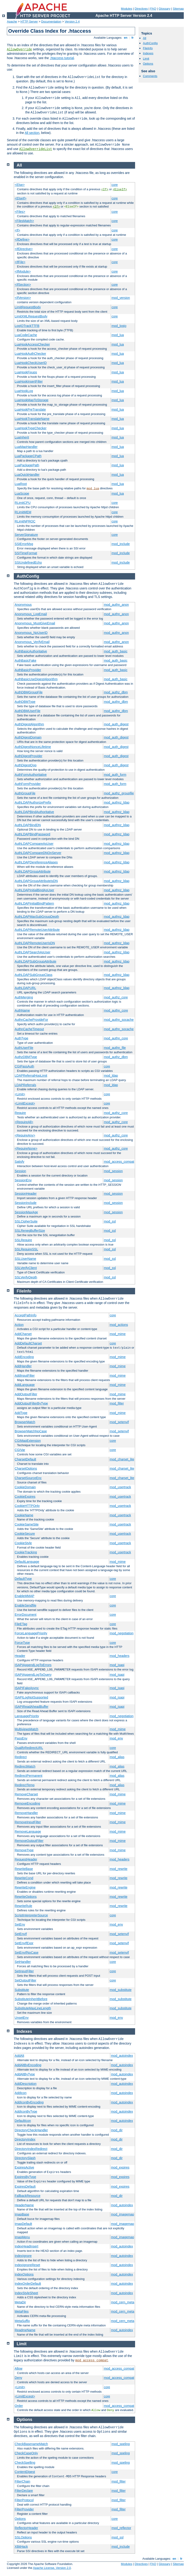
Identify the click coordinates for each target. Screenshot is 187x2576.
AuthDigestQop (26, 765)
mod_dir (117, 2130)
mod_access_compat (119, 1161)
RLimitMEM (23, 512)
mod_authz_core (116, 997)
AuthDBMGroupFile (28, 692)
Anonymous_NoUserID (31, 633)
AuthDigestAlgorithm (29, 724)
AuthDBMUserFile (27, 711)
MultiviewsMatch (26, 1729)
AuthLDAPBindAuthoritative (34, 812)
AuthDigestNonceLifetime (33, 747)
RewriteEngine (25, 1887)
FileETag (21, 1624)
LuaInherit (22, 437)
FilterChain (22, 2481)
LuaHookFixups (26, 372)
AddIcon (20, 2093)
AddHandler (23, 1366)
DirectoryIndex (25, 2139)
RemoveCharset (26, 1794)
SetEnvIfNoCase (27, 1952)
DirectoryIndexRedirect (31, 2149)
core (114, 185)
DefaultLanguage (27, 1561)
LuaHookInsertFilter (29, 381)
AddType (21, 1413)
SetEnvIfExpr (24, 1943)
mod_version (120, 298)
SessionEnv (23, 1180)
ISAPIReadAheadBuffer (31, 1706)
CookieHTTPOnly (27, 1506)
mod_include (120, 544)
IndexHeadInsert (26, 2246)
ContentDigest (25, 2472)
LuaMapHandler (26, 447)
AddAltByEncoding (28, 2065)
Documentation (51, 21)
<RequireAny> (25, 1135)
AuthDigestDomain (28, 737)
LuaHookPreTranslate (30, 409)
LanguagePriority (27, 1716)
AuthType (21, 1038)
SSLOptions (23, 2537)
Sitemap (178, 8)
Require (20, 1113)
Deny (18, 2378)
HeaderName (24, 2205)
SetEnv (20, 1924)
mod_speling (120, 2444)
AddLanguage (25, 1385)
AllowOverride (19, 49)
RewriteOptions (26, 1896)
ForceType (22, 1642)
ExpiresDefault (25, 2186)
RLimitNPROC (25, 521)
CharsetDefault (25, 1459)
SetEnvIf (21, 1934)
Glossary (164, 8)
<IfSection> (23, 284)
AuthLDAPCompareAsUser (34, 843)
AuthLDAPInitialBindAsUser (34, 890)
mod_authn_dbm (116, 702)
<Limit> (20, 1094)
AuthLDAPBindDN (28, 825)
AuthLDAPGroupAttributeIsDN (36, 881)
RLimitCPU (23, 503)
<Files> (20, 211)
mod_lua (117, 335)
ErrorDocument (26, 1614)
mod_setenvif (119, 1422)
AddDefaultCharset (28, 1343)
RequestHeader (26, 1859)
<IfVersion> (23, 298)
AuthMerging (24, 997)
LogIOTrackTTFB (27, 326)
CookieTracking (26, 1552)
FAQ (153, 8)
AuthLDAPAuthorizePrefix (33, 802)
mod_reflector (121, 2528)
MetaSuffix (22, 2321)
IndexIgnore (23, 2256)
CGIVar (20, 1450)
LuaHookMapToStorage (31, 400)
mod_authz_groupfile (119, 793)
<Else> (20, 185)
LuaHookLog (24, 391)
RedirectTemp (24, 1785)
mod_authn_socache (119, 1019)
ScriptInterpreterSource (31, 1915)
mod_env (116, 1738)
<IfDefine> (22, 239)
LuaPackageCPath (28, 456)
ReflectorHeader (26, 2528)
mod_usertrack (120, 1487)
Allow (18, 2368)
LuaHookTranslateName (32, 419)
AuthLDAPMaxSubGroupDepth (37, 916)
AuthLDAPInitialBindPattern (34, 903)
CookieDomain (25, 1487)
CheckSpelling (25, 2462)
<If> (104, 189)
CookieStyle (23, 1543)
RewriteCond (24, 1878)
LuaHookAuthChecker (30, 353)
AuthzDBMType (26, 1057)
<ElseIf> (120, 189)
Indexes (148, 53)
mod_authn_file (115, 1048)
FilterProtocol (24, 2500)
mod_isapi (117, 1665)
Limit (146, 58)
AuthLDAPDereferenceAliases (36, 862)
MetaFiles (22, 2311)
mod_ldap (111, 1075)
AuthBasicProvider (28, 670)
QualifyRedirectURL (29, 1748)
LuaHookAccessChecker (32, 344)
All (144, 38)
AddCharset (23, 1334)
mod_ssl (110, 1221)
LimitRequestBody (28, 307)
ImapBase (22, 2214)
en (125, 37)
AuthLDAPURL (25, 988)
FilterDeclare (24, 2490)
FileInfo (148, 48)
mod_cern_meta (122, 2302)
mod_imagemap (122, 2214)
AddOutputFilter (26, 1394)
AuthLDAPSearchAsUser (33, 952)
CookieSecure (25, 1533)
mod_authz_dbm (116, 692)
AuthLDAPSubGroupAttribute (35, 961)
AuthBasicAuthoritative (31, 651)
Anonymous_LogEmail (31, 614)
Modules (126, 8)
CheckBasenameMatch (31, 2444)
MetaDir (20, 2302)
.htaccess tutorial (62, 58)
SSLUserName (25, 1259)
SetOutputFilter (25, 1980)
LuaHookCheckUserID (31, 363)
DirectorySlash (25, 2158)
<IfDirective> (24, 249)
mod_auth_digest (116, 724)
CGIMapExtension (28, 1440)
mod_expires (120, 2167)
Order (19, 2406)
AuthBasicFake (25, 660)
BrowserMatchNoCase (31, 1431)
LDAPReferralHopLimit (31, 1075)
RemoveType (24, 1850)
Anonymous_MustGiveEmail (35, 623)
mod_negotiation (122, 1633)
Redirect (21, 1757)
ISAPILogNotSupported (31, 1697)
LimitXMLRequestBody (31, 316)
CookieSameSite (27, 1524)
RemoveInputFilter (28, 1822)
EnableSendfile (25, 1605)
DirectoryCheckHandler (31, 2130)
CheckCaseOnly (26, 2453)
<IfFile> (20, 262)
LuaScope (22, 493)
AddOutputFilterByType (31, 1403)
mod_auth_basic (116, 651)
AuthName (22, 1010)
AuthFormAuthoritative (31, 774)
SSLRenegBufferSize (30, 1230)
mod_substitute (121, 1990)
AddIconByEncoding (29, 2102)
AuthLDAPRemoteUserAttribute (37, 930)
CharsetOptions (26, 1468)
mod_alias (117, 1757)
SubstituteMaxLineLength (33, 2008)
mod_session (113, 1171)
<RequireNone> (26, 1148)
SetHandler (23, 1962)
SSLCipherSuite (26, 1221)
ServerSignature (26, 535)
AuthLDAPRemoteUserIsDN (35, 943)
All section (32, 133)
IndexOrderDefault (28, 2283)
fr (133, 37)
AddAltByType (25, 2074)
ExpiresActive (24, 2167)
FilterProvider (24, 2509)
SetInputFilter (24, 1971)
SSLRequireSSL (26, 1249)
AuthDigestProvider (28, 756)
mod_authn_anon (116, 604)
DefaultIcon (23, 2121)
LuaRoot (21, 484)
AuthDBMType (25, 702)
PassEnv (21, 1738)
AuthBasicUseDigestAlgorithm (36, 679)
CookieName (24, 1515)
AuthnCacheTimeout (29, 1029)
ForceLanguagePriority (31, 1633)
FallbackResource (27, 2196)
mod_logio (118, 326)
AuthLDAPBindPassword (32, 834)
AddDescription (26, 2084)
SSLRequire (23, 1240)
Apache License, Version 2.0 (52, 2568)
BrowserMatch (25, 1422)
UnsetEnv (22, 2017)
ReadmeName (25, 2330)
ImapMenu (22, 2237)
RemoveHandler (26, 1813)
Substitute (22, 1990)
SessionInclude (26, 1203)
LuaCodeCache (26, 335)
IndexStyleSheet (26, 2293)
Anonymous (23, 604)
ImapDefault (23, 2224)
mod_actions (119, 1325)
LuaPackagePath (27, 465)
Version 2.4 (72, 21)
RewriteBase (24, 1869)
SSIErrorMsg (24, 544)
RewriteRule (23, 1906)
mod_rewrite (119, 1869)
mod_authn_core (116, 1010)
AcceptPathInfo (26, 1315)
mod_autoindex (122, 2055)
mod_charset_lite (122, 1459)
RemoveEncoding (27, 1803)
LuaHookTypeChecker (31, 428)
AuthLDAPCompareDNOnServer (38, 853)
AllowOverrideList (35, 149)
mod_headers (120, 1656)
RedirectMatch (25, 1766)
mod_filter (117, 1403)
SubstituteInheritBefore (31, 1999)
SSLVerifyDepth (26, 1277)
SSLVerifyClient (26, 1268)
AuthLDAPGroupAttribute (33, 871)
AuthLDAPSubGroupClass (33, 975)
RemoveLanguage (28, 1831)
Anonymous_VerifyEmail (32, 642)
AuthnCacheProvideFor (31, 1019)
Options (148, 63)
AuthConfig (150, 43)
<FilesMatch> (24, 221)
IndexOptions (24, 2274)
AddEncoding (24, 1357)
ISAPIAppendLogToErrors (33, 1665)
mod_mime (118, 1334)
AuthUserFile (24, 1048)
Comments (150, 76)
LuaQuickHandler (27, 474)
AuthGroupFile (25, 793)
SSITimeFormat (26, 553)
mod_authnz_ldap (116, 802)
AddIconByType (26, 2111)
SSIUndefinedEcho (28, 562)
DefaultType (23, 1579)
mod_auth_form (115, 774)
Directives (141, 8)
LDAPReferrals (25, 1085)
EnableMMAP (24, 1596)
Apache (12, 21)
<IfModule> (23, 271)
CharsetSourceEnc (28, 1478)
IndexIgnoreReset (27, 2265)
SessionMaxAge (26, 1212)
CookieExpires (25, 1496)
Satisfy (19, 1161)
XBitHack (21, 2546)
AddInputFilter (25, 1375)
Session (20, 1171)
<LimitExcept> (25, 1103)
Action (19, 1325)
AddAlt (19, 2055)
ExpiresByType (25, 2177)
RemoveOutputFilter (29, 1841)
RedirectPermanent (28, 1775)
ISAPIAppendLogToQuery (33, 1674)
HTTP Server (29, 21)
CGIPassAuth (24, 1066)
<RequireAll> (24, 1122)
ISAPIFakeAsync (27, 1688)
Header (20, 1656)
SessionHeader (26, 1193)
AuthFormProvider (28, 784)
